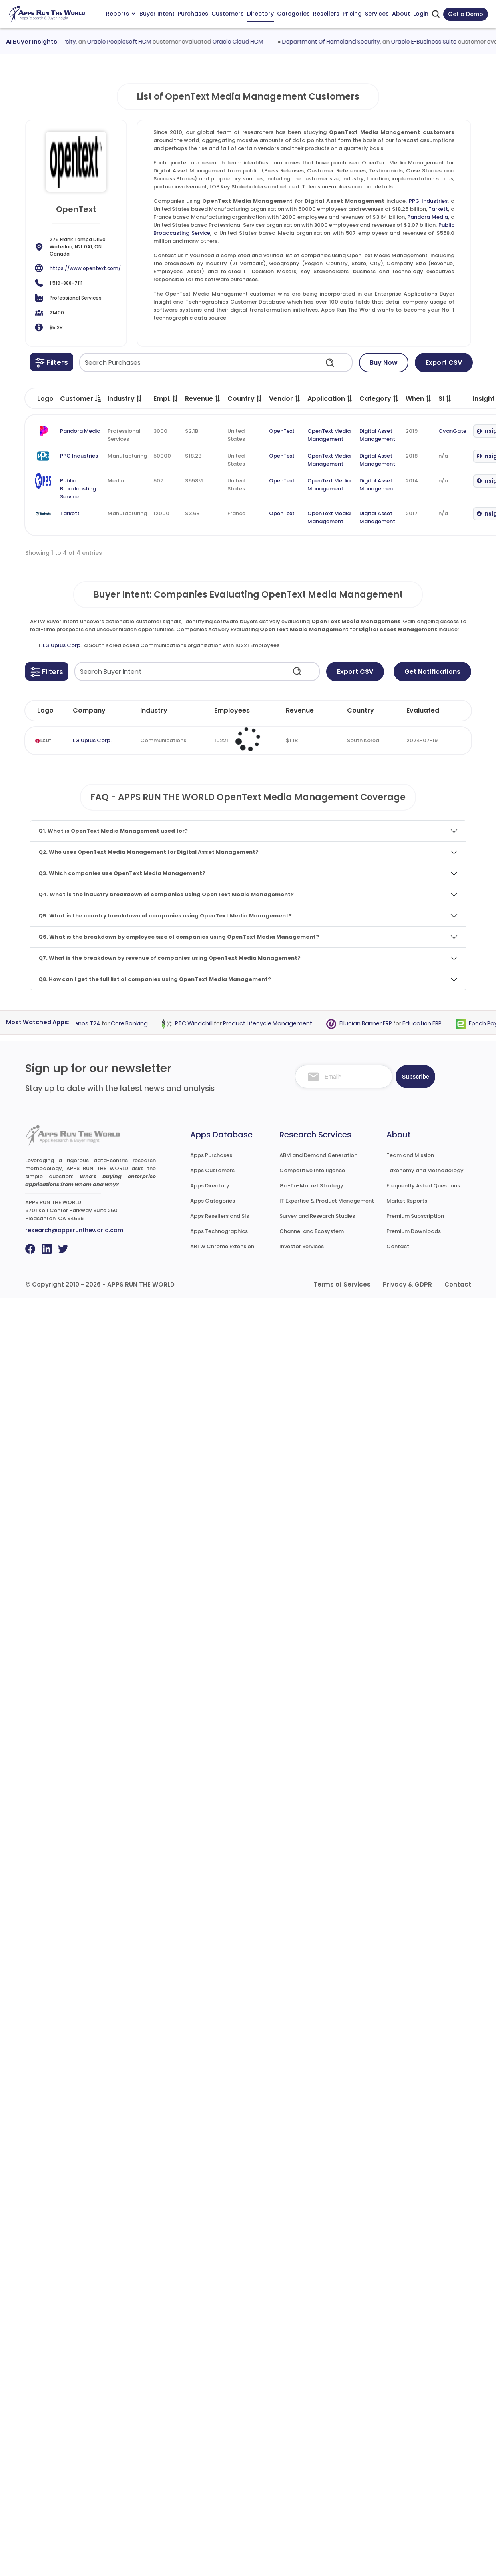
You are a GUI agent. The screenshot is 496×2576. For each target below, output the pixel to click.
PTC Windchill (199, 1023)
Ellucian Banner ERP (371, 1023)
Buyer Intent (157, 14)
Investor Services (301, 1246)
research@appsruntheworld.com (74, 1230)
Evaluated (422, 710)
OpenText (282, 431)
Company (89, 710)
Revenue (300, 710)
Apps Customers (212, 1170)
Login (420, 14)
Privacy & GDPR (407, 1284)
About (401, 14)
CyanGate (452, 431)
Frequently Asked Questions (423, 1185)
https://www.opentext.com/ (85, 268)
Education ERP (427, 1023)
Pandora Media (427, 217)
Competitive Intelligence (312, 1170)
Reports (120, 14)
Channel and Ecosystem (311, 1231)
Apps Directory (209, 1185)
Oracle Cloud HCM (244, 42)
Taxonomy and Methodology (425, 1170)
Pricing (352, 14)
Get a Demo (465, 14)
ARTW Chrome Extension (222, 1246)
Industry (153, 710)
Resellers (326, 14)
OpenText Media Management (329, 435)
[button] (51, 362)
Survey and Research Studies (317, 1216)
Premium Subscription (415, 1216)
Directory (260, 14)
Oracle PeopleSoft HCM (126, 42)
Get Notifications (432, 671)
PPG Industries (428, 201)
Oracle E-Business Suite (430, 42)
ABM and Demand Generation (318, 1155)
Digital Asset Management (377, 435)
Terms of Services (342, 1284)
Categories (293, 14)
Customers (227, 14)
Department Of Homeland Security (337, 42)
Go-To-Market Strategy (311, 1185)
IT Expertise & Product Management (326, 1201)
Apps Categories (212, 1201)
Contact (397, 1246)
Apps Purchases (211, 1155)
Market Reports (406, 1201)
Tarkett (438, 209)
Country (360, 710)
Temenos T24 (86, 1023)
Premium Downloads (413, 1231)
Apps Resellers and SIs (219, 1216)
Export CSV (444, 362)
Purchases (193, 14)
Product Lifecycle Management (273, 1023)
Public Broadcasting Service (78, 488)
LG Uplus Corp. (62, 645)
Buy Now (384, 362)
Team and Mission (410, 1155)
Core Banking (134, 1023)
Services (377, 14)
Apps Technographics (219, 1231)
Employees (232, 710)
